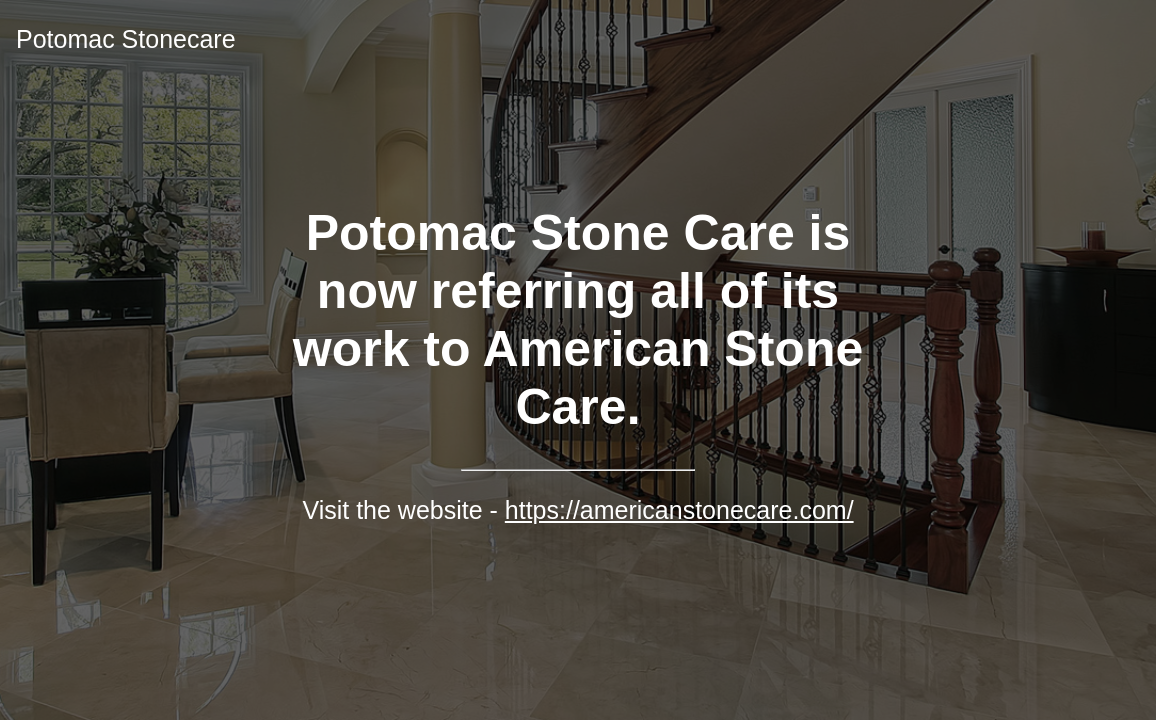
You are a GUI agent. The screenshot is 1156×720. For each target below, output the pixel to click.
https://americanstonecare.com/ (679, 510)
